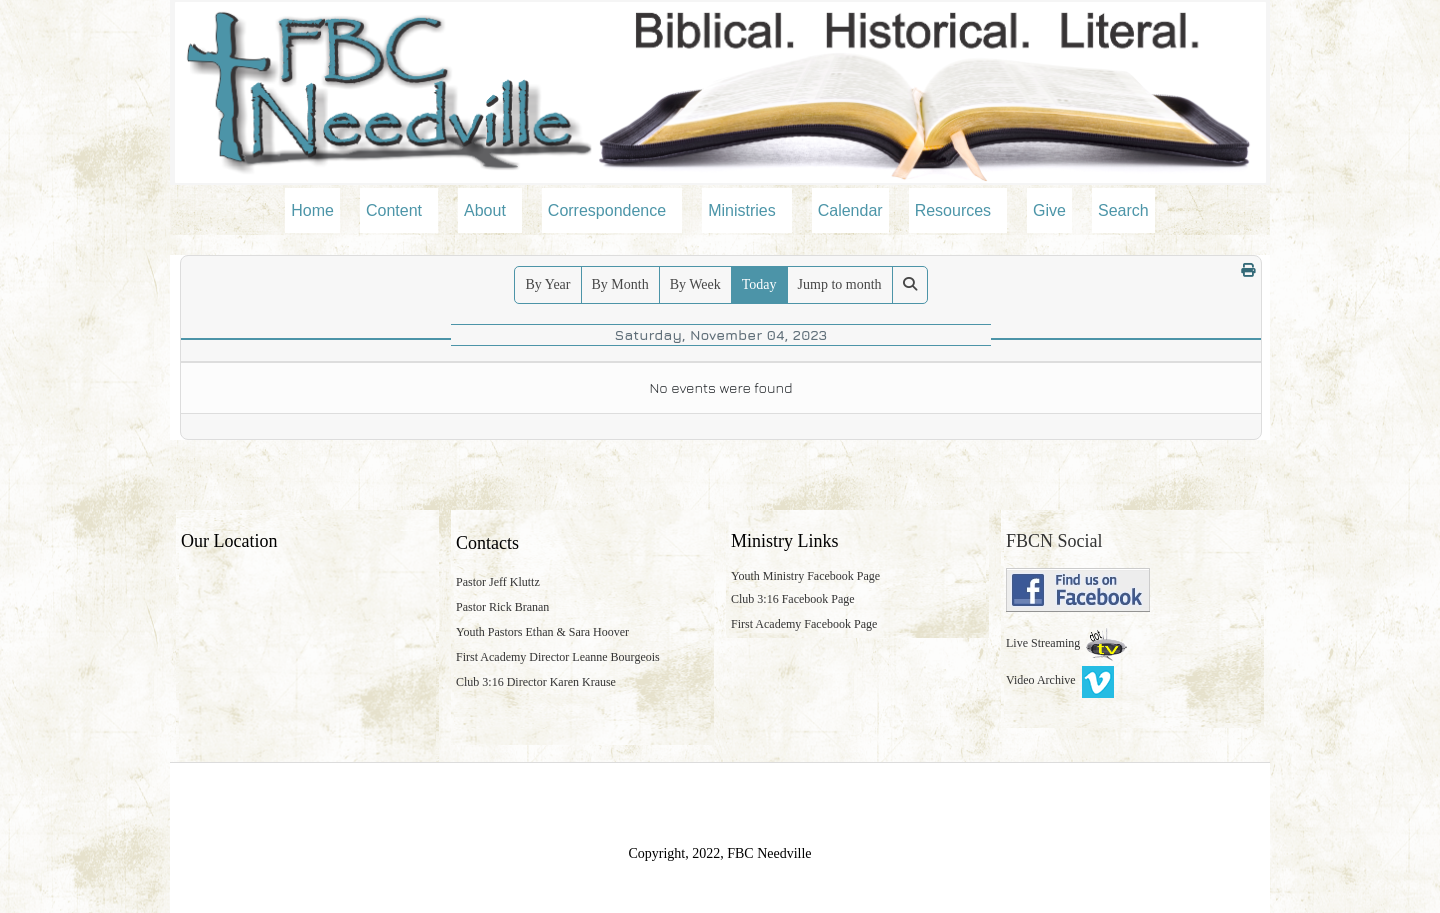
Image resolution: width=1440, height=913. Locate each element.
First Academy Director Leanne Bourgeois (558, 657)
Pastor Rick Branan (502, 607)
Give (1049, 210)
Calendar (850, 210)
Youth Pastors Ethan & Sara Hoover (542, 632)
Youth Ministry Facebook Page (805, 576)
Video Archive (1060, 680)
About (485, 210)
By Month (620, 284)
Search (1123, 210)
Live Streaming (1044, 643)
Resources (953, 210)
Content (394, 210)
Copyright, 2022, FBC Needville (719, 853)
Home (312, 210)
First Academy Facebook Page (804, 624)
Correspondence (607, 210)
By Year (547, 284)
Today (759, 284)
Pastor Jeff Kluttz (498, 582)
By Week (695, 284)
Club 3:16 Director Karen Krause (536, 682)
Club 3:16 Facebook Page (793, 599)
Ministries (742, 210)
